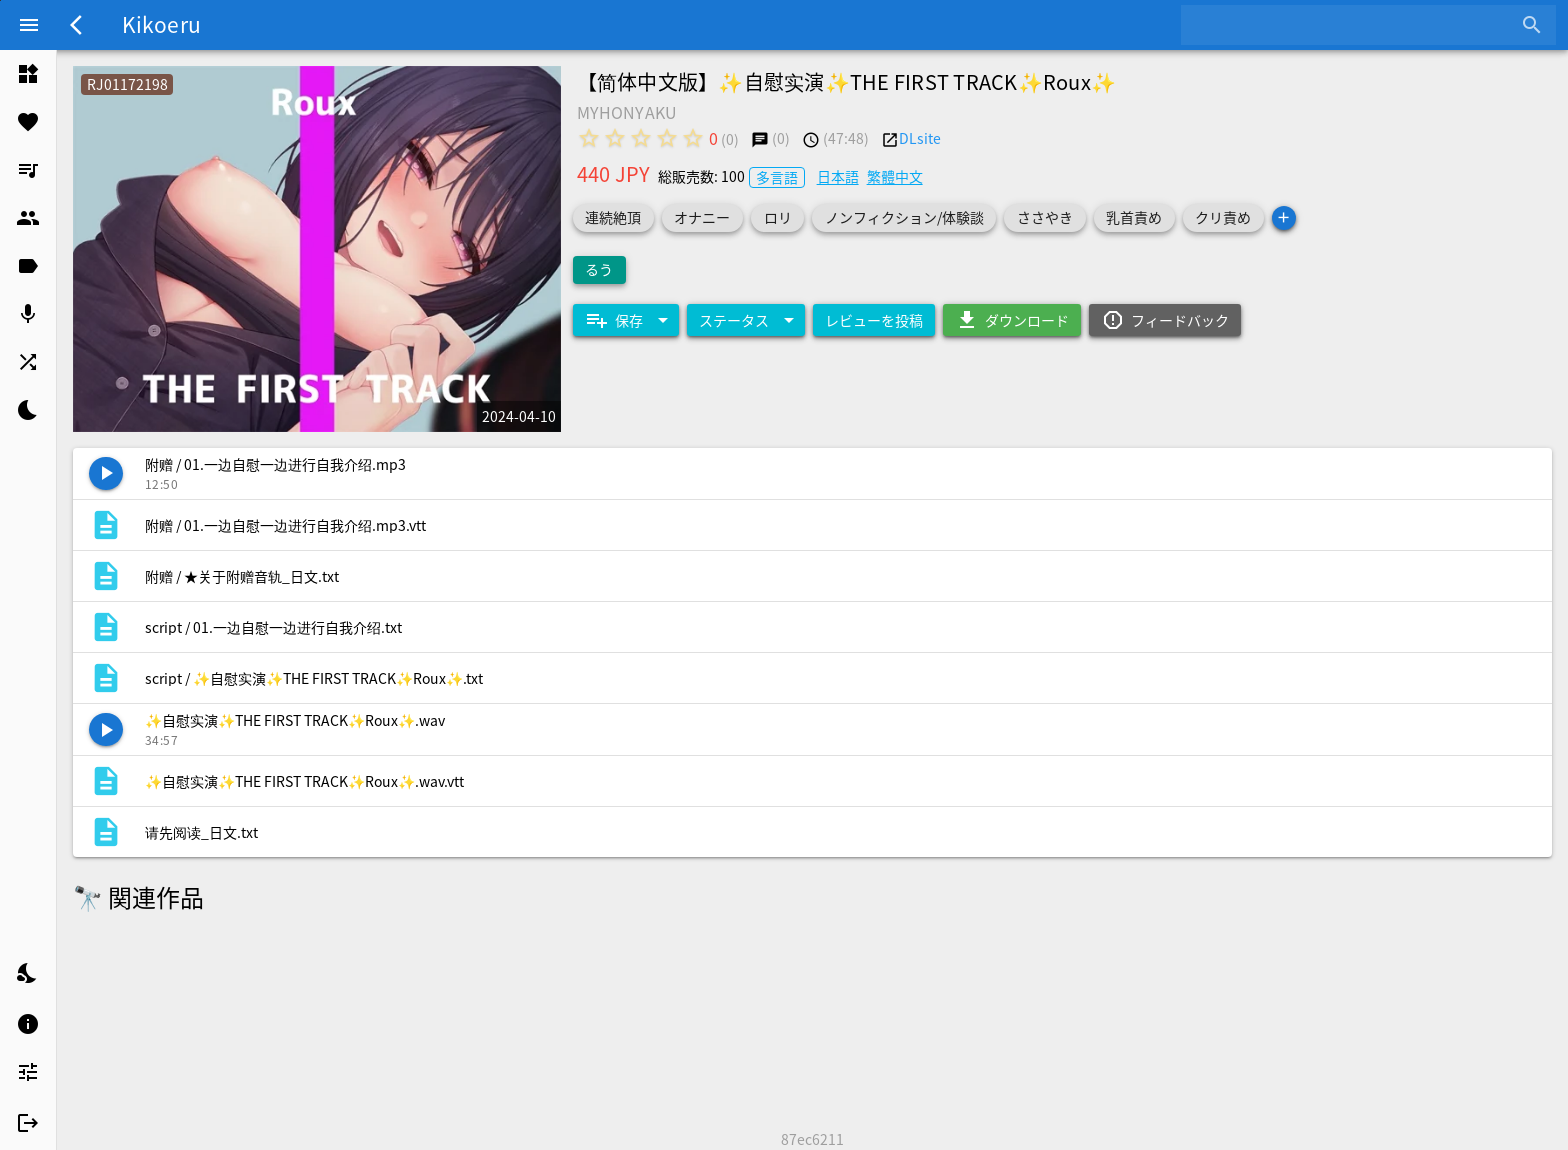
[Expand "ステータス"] (746, 320)
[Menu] (29, 25)
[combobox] (1353, 25)
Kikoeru (161, 24)
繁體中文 (895, 176)
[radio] (589, 138)
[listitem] (28, 74)
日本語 (838, 176)
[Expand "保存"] (626, 320)
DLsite (920, 138)
